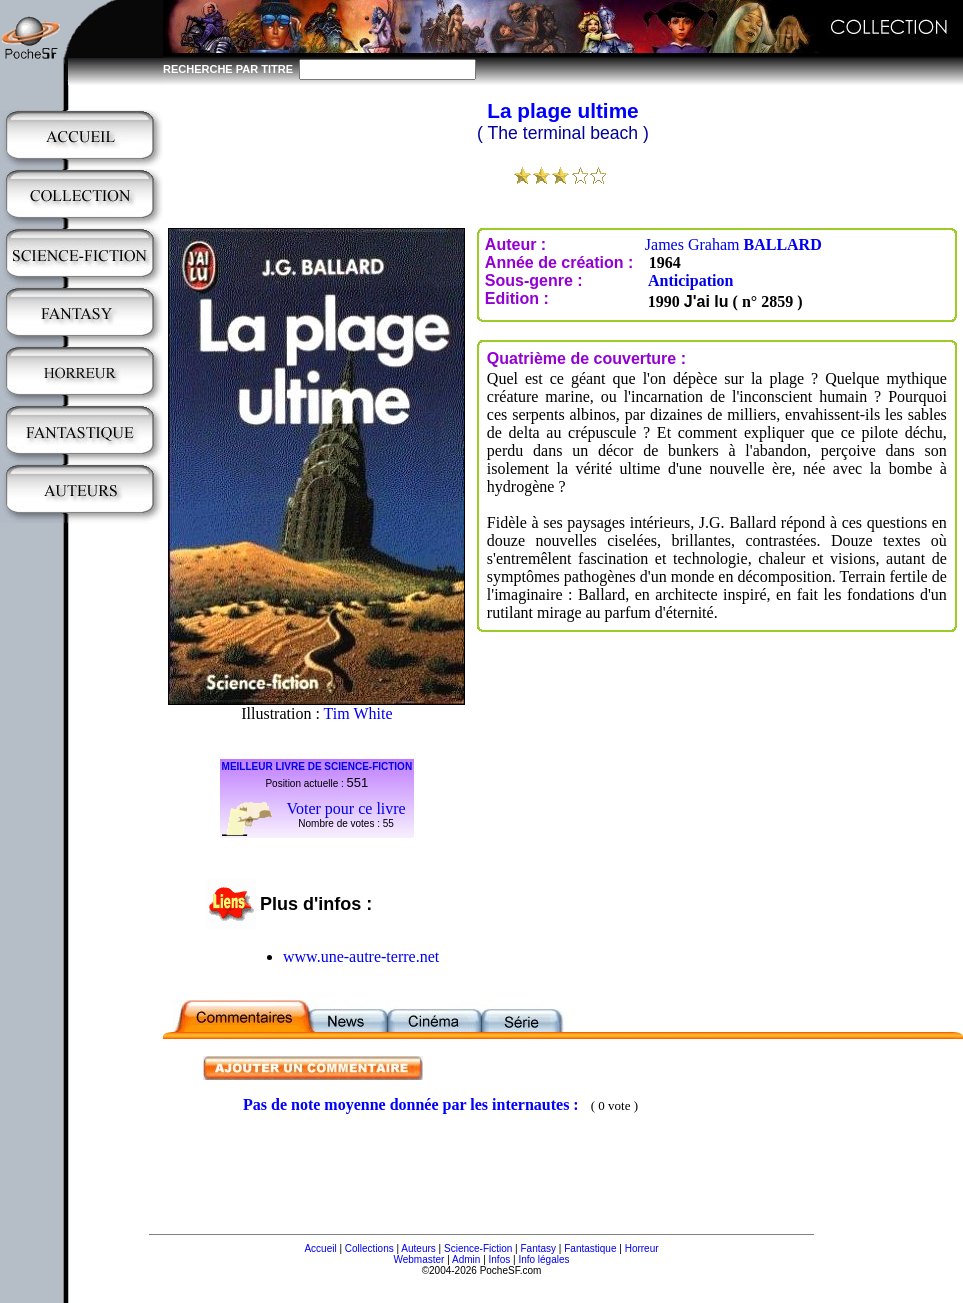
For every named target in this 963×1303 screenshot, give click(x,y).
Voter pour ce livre (345, 808)
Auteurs (418, 1248)
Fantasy (539, 1248)
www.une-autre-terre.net (361, 956)
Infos (500, 1259)
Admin (466, 1259)
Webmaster (418, 1259)
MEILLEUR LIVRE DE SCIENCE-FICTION (317, 766)
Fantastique (590, 1248)
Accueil (320, 1248)
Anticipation (690, 280)
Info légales (543, 1259)
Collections (369, 1248)
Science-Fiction (478, 1248)
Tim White (358, 713)
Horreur (642, 1248)
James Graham (733, 244)
